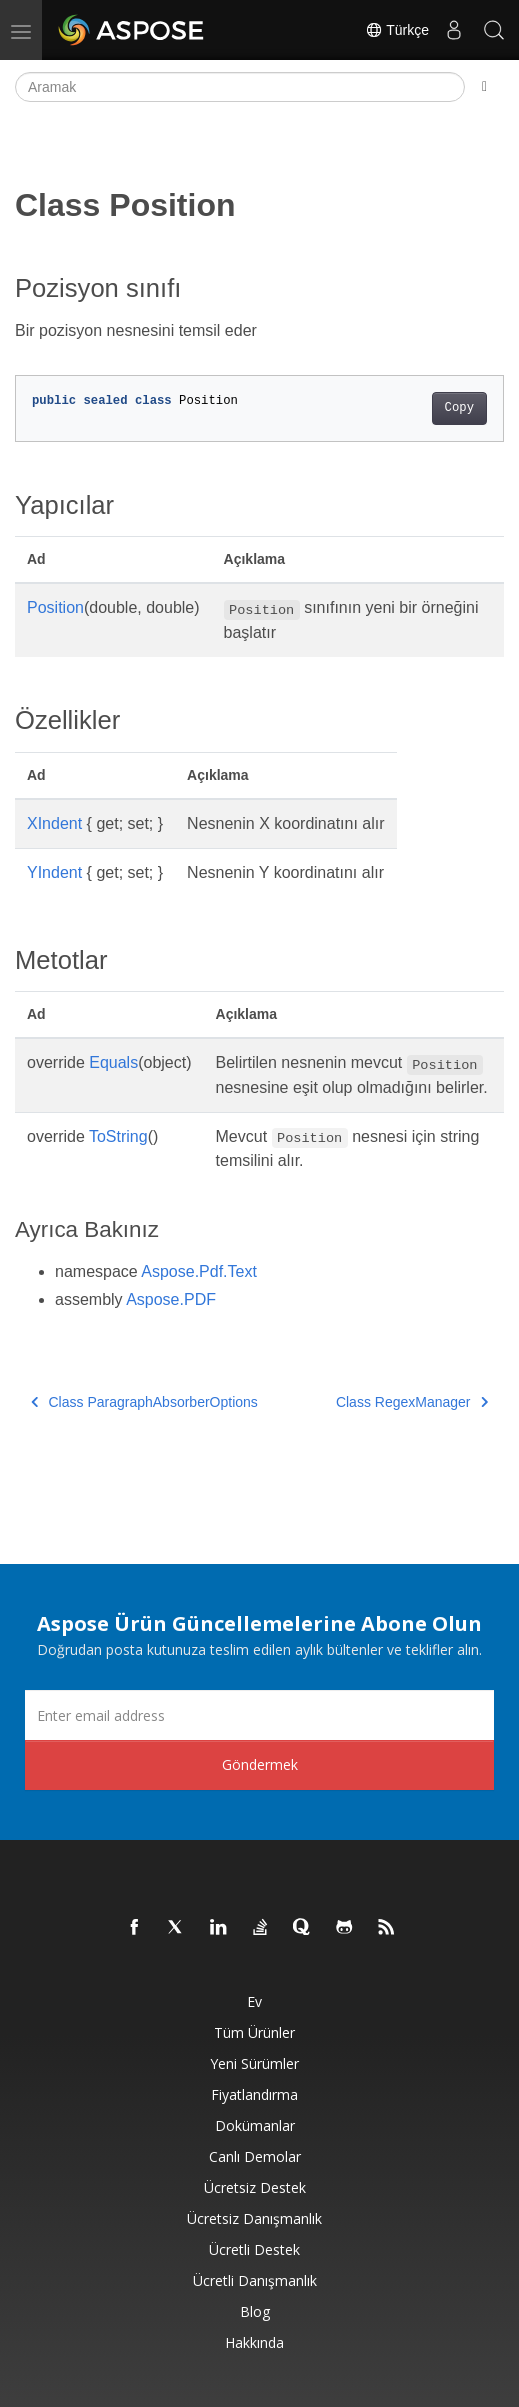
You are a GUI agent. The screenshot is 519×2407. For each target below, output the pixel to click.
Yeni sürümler (254, 2063)
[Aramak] (240, 87)
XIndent (54, 823)
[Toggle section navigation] (484, 87)
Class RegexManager (412, 1402)
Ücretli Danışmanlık (255, 2280)
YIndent (54, 872)
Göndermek (260, 1764)
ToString (118, 1136)
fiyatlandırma (254, 2094)
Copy (459, 408)
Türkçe (397, 30)
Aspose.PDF (171, 1299)
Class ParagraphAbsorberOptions (144, 1402)
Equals (113, 1062)
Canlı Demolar (255, 2156)
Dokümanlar (255, 2125)
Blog (255, 2311)
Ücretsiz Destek (255, 2187)
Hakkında (254, 2342)
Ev (254, 2001)
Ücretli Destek (254, 2249)
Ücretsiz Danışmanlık (254, 2218)
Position (55, 607)
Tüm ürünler (254, 2032)
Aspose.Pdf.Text (199, 1271)
